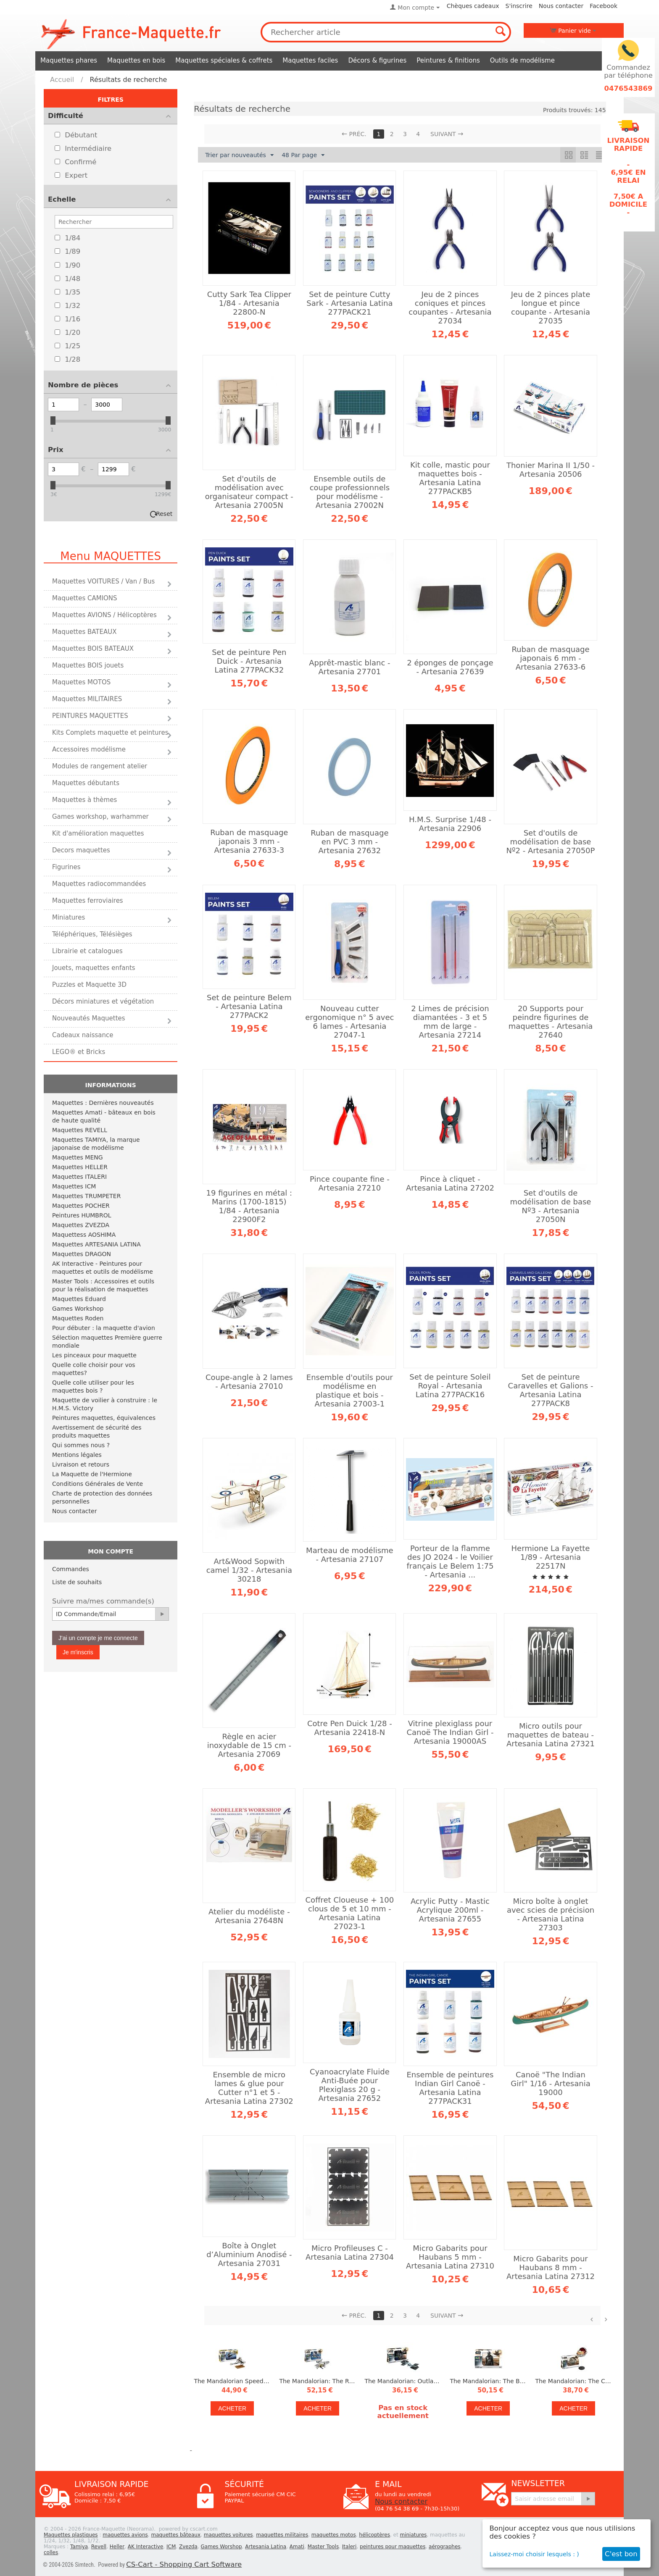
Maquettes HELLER (80, 1167)
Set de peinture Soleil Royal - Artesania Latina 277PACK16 (449, 1385)
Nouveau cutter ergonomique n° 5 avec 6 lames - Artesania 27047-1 (349, 1021)
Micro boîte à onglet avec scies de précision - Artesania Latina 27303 (550, 1914)
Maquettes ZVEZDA (80, 1225)
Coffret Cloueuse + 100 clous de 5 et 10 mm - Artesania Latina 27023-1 (350, 1913)
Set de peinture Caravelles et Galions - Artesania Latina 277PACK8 (550, 1390)
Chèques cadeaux (473, 6)
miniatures (413, 2535)
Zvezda (188, 2547)
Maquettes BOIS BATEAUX (93, 648)
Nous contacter (561, 6)
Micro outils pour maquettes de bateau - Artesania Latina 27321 (550, 1735)
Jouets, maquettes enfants (93, 968)
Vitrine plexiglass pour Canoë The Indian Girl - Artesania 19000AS (449, 1732)
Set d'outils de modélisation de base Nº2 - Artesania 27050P (550, 841)
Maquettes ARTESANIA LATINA (96, 1244)
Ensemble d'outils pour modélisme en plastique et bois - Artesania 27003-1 (349, 1390)
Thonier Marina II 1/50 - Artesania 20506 (550, 469)
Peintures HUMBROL (81, 1215)
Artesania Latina (265, 2547)
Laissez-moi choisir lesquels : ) (534, 2554)
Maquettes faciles (310, 60)
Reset (164, 513)
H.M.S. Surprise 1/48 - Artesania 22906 (450, 824)
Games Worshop (221, 2547)
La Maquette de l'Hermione (92, 1474)
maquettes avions (125, 2535)
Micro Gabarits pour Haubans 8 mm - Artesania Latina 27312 (550, 2267)
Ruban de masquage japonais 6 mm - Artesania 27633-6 (550, 658)
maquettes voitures (228, 2535)
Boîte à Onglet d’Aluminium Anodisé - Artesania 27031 (249, 2254)
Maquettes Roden (77, 1318)
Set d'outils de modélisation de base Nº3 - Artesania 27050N (550, 1206)
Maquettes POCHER (81, 1205)
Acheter (232, 2408)
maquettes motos (333, 2535)
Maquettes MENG (77, 1157)
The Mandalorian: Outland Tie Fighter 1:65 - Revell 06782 (402, 2381)
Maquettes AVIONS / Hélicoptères (104, 615)
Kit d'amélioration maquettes (98, 833)
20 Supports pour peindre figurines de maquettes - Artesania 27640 (551, 1021)
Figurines (66, 867)
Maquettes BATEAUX (84, 632)
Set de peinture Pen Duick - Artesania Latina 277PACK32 (249, 661)
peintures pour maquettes (392, 2547)
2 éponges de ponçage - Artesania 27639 (450, 667)
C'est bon (621, 2554)
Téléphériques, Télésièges (92, 934)
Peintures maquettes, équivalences (104, 1417)
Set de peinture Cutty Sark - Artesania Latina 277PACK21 (349, 303)
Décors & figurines (377, 60)
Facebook (603, 6)
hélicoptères (374, 2535)
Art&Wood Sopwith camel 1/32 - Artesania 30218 (249, 1570)
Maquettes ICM (74, 1186)
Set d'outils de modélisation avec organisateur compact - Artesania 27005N (249, 492)
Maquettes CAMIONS (84, 598)
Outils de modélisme (522, 60)
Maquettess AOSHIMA (84, 1234)
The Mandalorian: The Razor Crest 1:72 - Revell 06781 (317, 2381)
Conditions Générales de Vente (97, 1483)
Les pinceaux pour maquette (94, 1355)
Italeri (349, 2547)
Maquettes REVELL (79, 1130)
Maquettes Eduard (79, 1299)
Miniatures (68, 917)
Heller (117, 2547)
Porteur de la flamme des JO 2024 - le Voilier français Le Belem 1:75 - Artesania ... (449, 1561)
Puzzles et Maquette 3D (89, 984)
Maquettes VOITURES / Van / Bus (103, 581)
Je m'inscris (78, 1652)
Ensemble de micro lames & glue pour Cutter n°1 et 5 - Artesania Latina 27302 (249, 2087)
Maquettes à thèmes (84, 800)
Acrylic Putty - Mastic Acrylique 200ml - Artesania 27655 (450, 1910)
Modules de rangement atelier (99, 766)
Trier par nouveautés (239, 155)
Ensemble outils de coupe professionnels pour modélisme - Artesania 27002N (350, 492)
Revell (98, 2547)
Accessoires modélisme (89, 749)
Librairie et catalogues (87, 951)
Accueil (62, 80)
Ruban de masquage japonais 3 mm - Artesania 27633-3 (249, 841)
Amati (297, 2547)
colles (51, 2552)
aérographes (445, 2547)
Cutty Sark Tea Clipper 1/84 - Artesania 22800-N (249, 303)
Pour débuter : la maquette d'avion (103, 1328)
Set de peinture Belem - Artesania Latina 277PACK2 (249, 1006)
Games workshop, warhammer (100, 816)
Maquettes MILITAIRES (87, 699)
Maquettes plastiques (71, 2535)
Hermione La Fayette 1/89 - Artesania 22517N (550, 1557)
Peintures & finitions (448, 60)
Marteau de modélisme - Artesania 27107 (349, 1555)
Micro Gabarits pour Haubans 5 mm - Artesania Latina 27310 (450, 2257)
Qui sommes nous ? (81, 1445)
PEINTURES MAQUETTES (90, 716)
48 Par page (303, 155)
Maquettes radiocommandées (99, 884)
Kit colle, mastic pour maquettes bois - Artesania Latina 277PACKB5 (450, 478)
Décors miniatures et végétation (103, 1001)
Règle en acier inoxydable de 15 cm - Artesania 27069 (249, 1745)
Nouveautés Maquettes (88, 1018)
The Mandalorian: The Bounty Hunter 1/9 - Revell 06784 (488, 2381)
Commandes (70, 1569)
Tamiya (79, 2547)
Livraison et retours (80, 1464)
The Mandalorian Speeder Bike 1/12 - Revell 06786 (232, 2381)
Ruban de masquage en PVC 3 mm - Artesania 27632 (349, 841)
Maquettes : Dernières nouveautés (103, 1102)
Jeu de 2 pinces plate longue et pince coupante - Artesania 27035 (550, 307)
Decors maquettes (81, 850)
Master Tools (323, 2547)
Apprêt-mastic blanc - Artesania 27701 (349, 667)
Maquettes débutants (85, 783)
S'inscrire (519, 6)
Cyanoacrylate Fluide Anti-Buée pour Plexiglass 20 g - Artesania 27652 (350, 2085)
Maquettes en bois (136, 60)
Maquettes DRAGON (81, 1254)
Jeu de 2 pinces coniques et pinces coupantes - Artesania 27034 (450, 307)
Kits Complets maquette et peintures (110, 732)
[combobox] (386, 32)
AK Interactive (145, 2547)
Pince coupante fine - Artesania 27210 (350, 1183)
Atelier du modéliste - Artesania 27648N (249, 1916)
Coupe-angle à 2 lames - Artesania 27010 (249, 1382)
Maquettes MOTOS (81, 682)
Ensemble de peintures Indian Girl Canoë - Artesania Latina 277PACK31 (449, 2087)
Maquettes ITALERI (79, 1176)
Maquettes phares (68, 60)
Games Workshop (78, 1308)
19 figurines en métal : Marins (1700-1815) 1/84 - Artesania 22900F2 (249, 1206)
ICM (171, 2547)
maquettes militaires (282, 2535)
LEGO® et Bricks (78, 1052)
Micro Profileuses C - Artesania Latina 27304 (350, 2252)
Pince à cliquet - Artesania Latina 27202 (450, 1183)
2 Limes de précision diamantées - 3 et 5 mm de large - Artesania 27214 (450, 1021)
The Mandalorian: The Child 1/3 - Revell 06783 (573, 2381)
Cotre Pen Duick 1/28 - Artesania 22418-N (349, 1728)
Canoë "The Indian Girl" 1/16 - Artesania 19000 (550, 2083)
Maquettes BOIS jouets (88, 665)
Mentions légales (77, 1454)
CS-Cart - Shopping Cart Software (184, 2564)
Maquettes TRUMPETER (86, 1196)
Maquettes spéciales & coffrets (223, 60)
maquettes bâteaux (175, 2535)
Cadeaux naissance (82, 1035)
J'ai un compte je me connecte (98, 1638)
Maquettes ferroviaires (87, 900)
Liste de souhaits (77, 1582)
